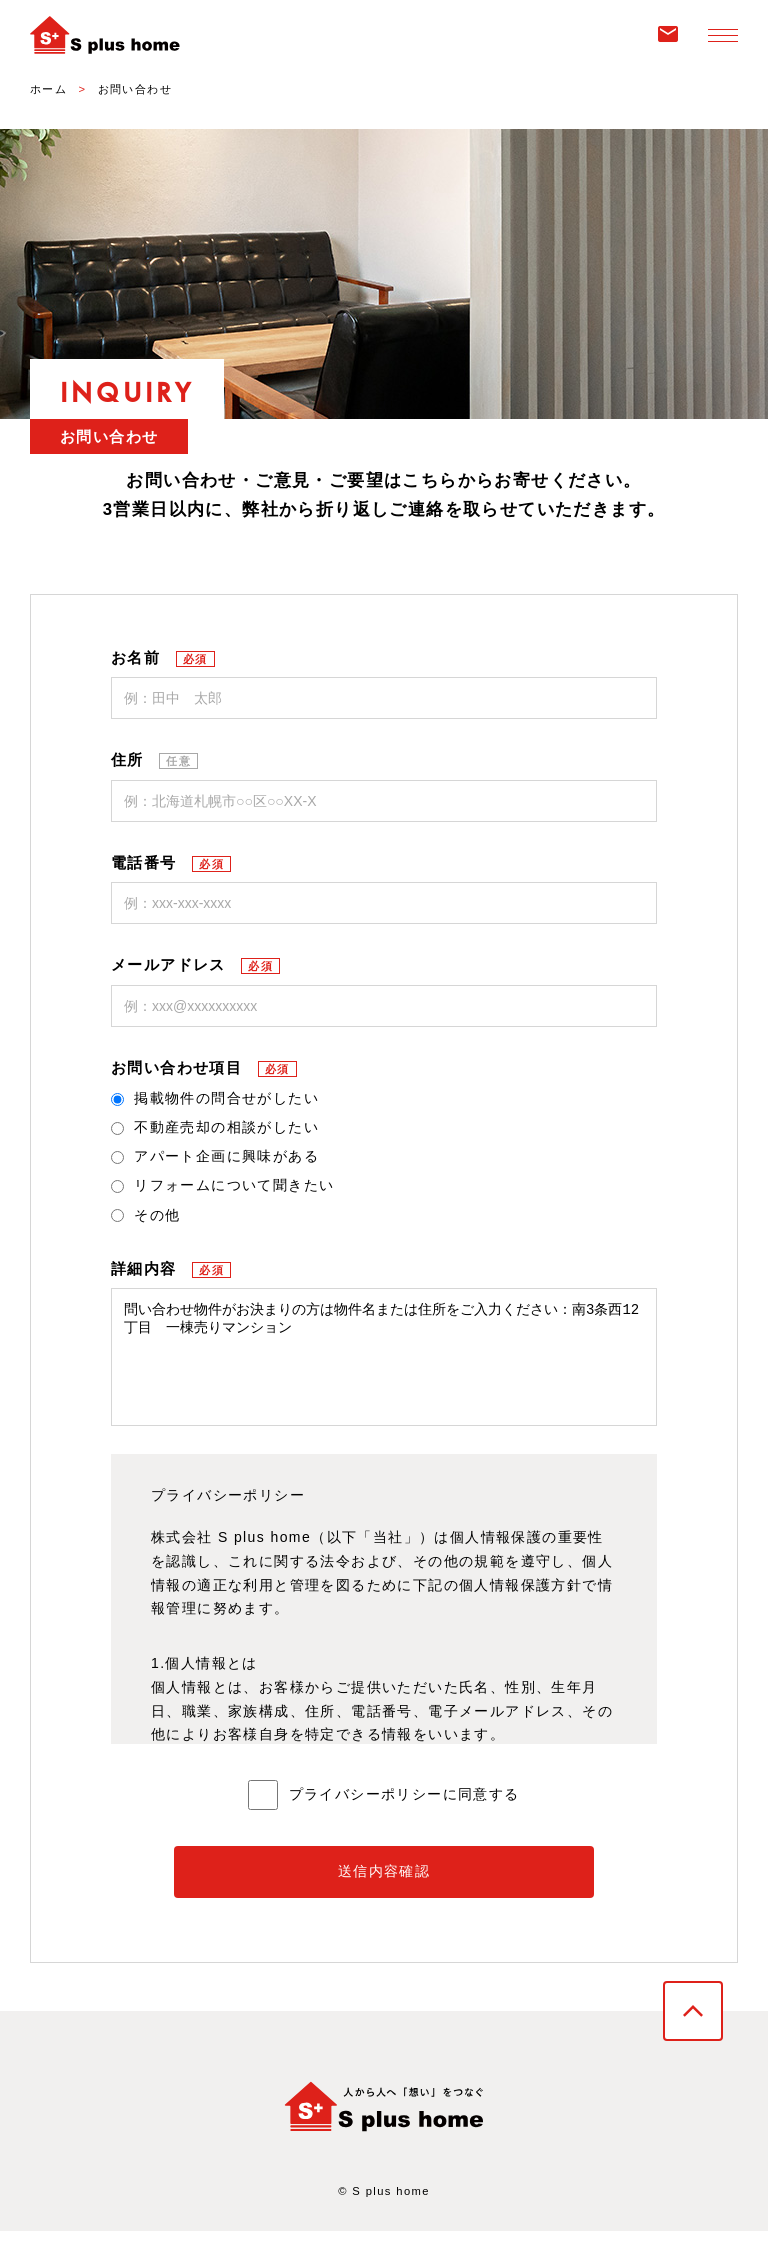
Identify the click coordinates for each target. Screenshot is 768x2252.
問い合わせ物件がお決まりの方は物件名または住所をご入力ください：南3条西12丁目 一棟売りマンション (384, 1367)
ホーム (48, 89)
